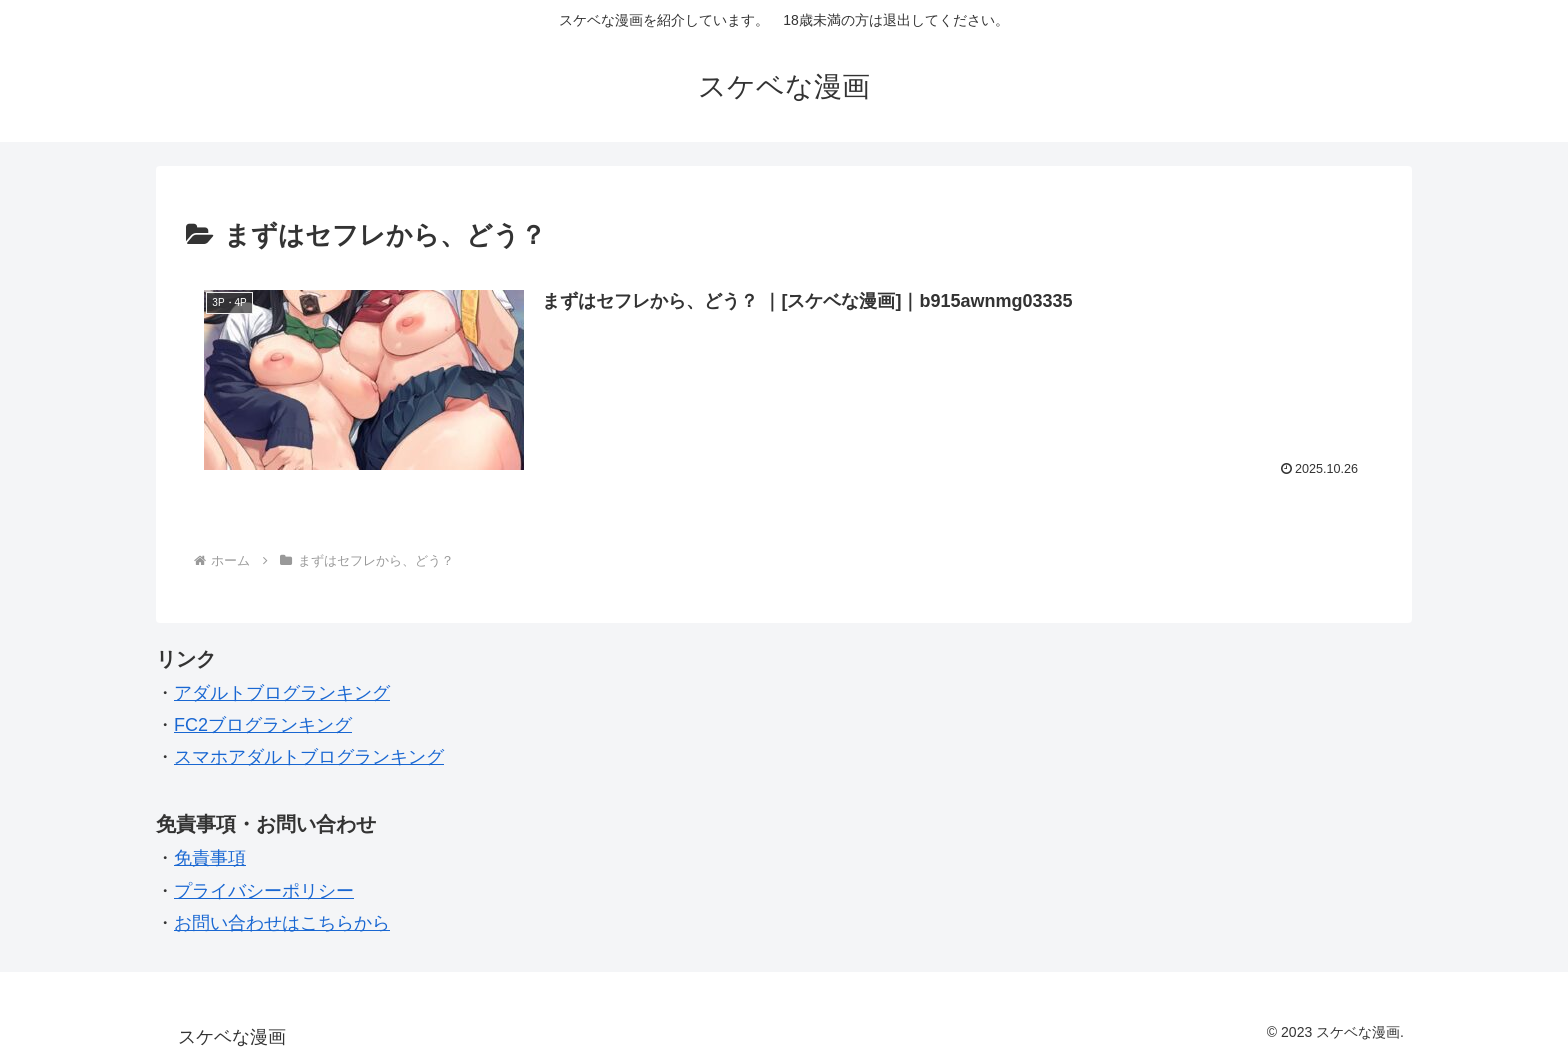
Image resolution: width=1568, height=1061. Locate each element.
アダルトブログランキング (282, 693)
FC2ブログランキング (263, 725)
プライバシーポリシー (264, 891)
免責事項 (210, 858)
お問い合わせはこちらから (282, 923)
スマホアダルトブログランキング (309, 757)
